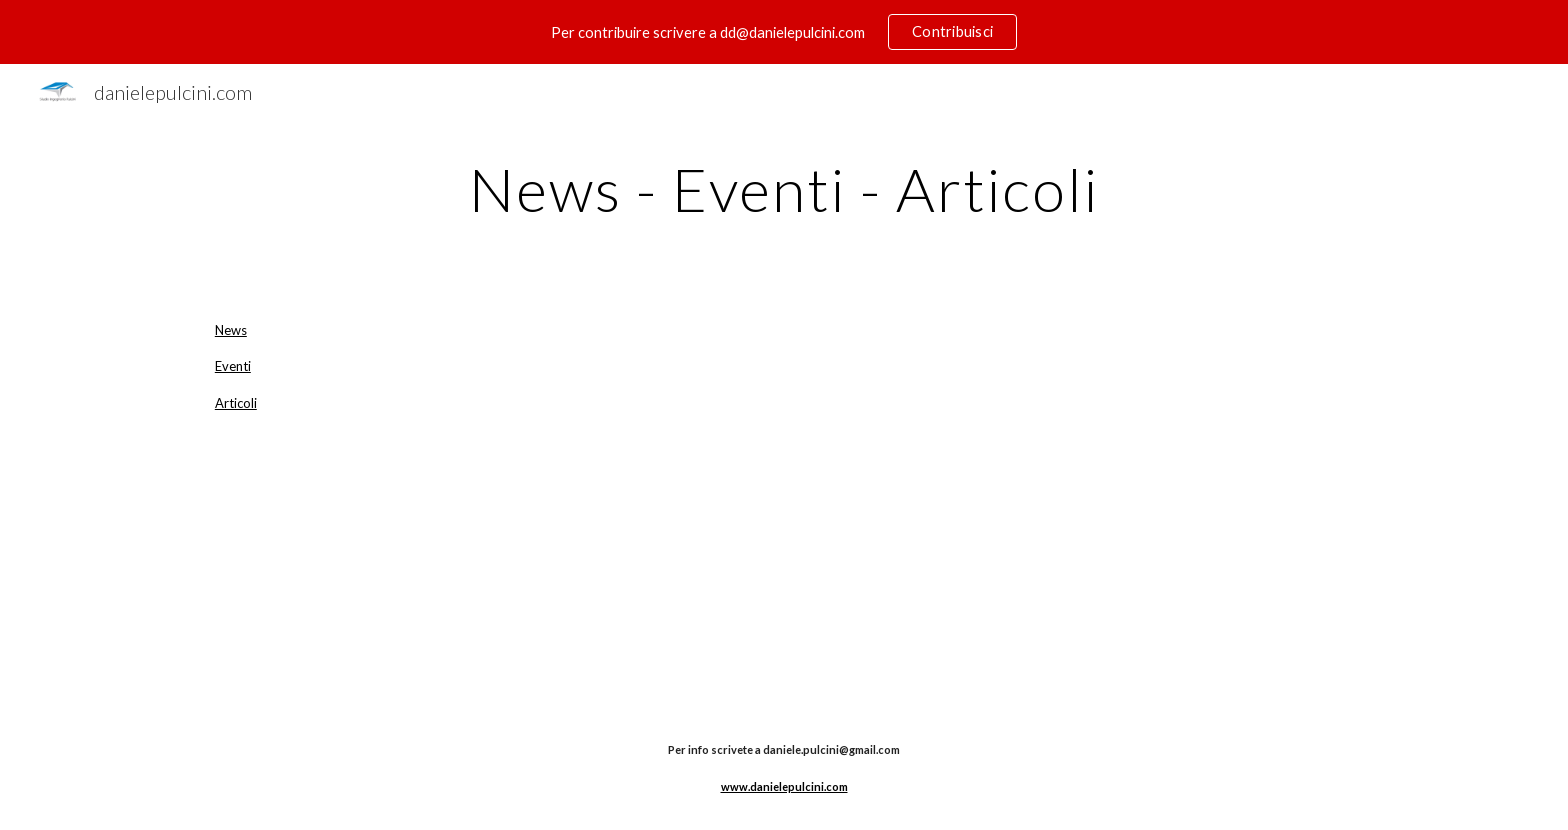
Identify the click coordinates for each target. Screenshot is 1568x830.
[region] (784, 32)
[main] (784, 189)
